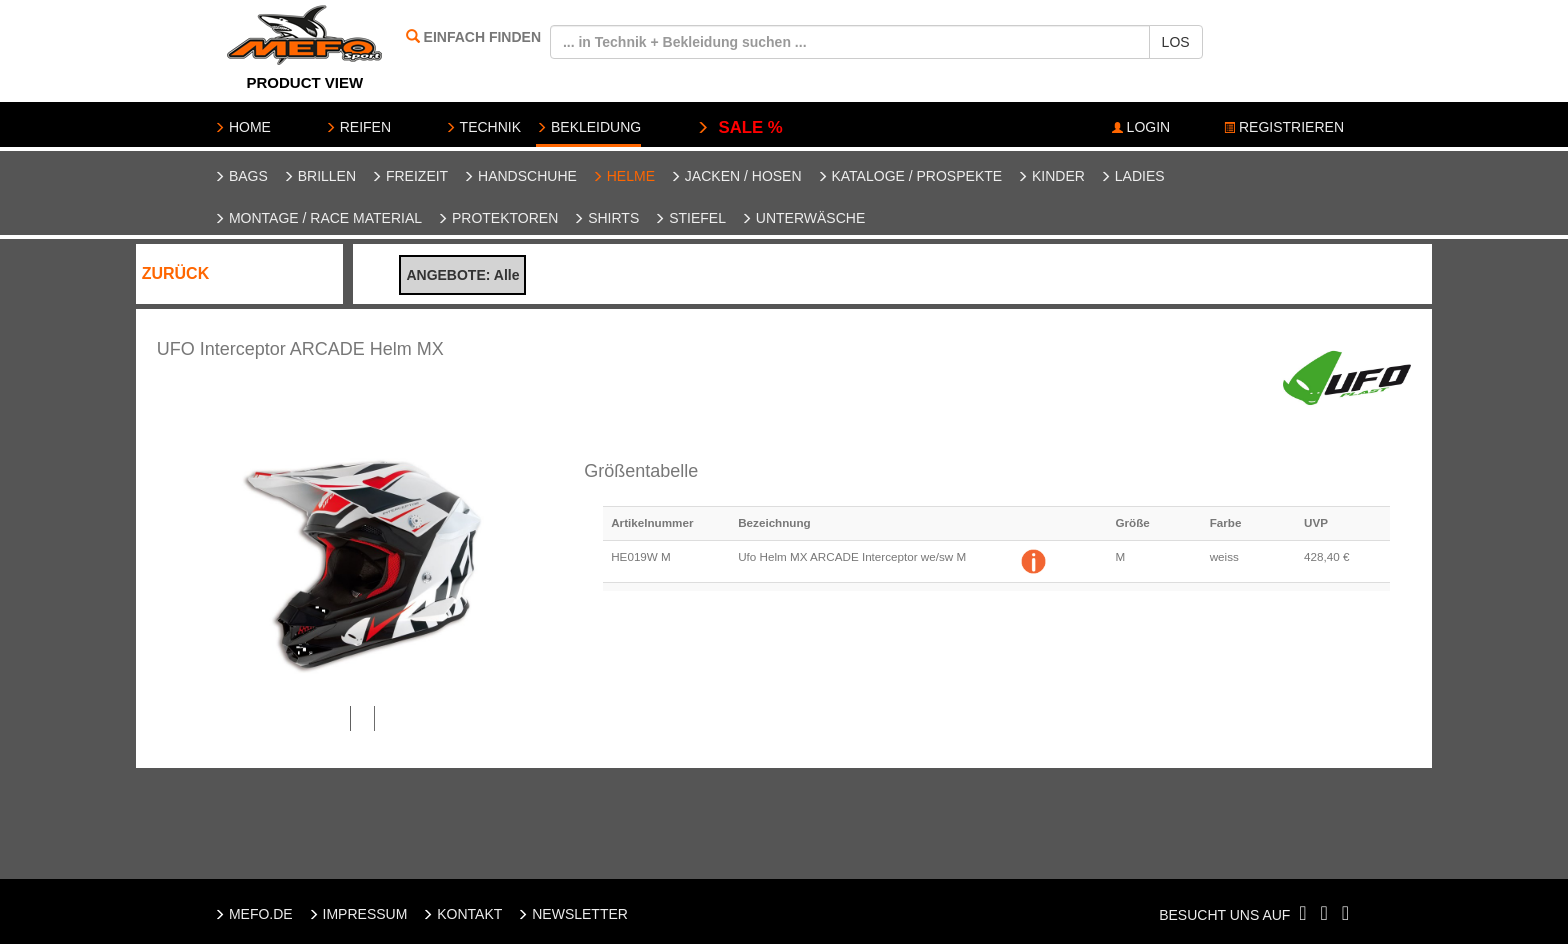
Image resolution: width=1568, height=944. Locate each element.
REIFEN (358, 127)
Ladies (1132, 176)
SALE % (739, 127)
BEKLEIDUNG (588, 127)
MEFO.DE (253, 914)
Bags (241, 176)
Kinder (1051, 176)
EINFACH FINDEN (482, 37)
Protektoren (497, 218)
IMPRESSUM (358, 914)
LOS (1176, 42)
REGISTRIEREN (1284, 127)
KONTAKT (462, 914)
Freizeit (409, 176)
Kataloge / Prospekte (910, 176)
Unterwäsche (803, 218)
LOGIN (1141, 127)
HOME (242, 127)
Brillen (319, 176)
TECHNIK (483, 127)
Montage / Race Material (318, 218)
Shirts (606, 218)
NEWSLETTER (572, 914)
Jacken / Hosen (736, 176)
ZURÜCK (176, 273)
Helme (623, 176)
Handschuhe (520, 176)
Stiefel (690, 218)
